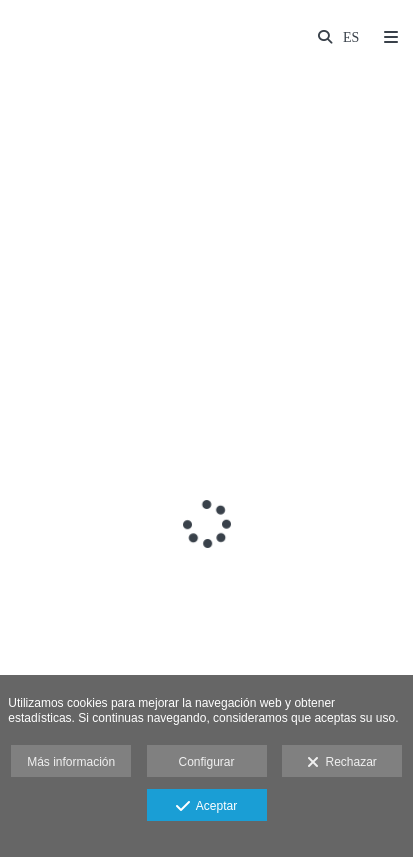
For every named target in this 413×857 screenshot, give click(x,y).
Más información (71, 762)
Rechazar (342, 763)
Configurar (206, 762)
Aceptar (206, 807)
